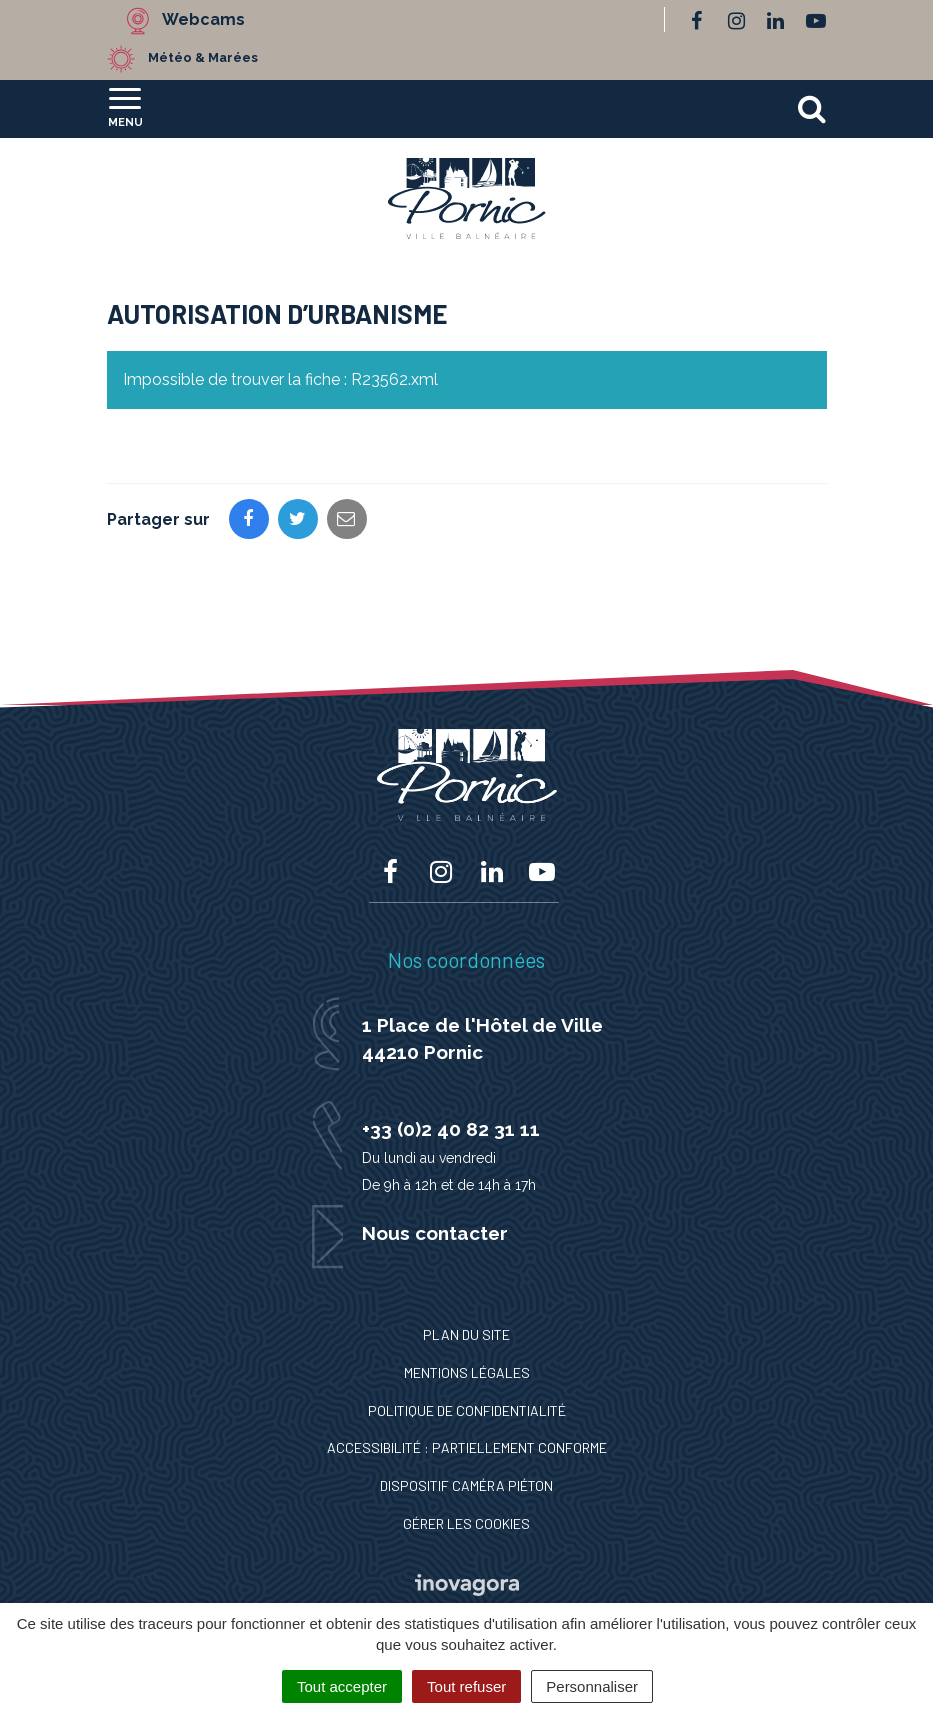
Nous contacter (435, 1233)
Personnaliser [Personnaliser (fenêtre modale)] (592, 1686)
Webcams (203, 19)
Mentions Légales (467, 1372)
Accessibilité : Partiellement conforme (467, 1447)
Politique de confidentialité (467, 1410)
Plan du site (466, 1334)
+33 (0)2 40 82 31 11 (451, 1129)
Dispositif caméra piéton (466, 1485)
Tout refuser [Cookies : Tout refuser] (466, 1686)
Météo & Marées (203, 57)
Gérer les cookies (466, 1523)
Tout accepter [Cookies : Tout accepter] (342, 1686)
